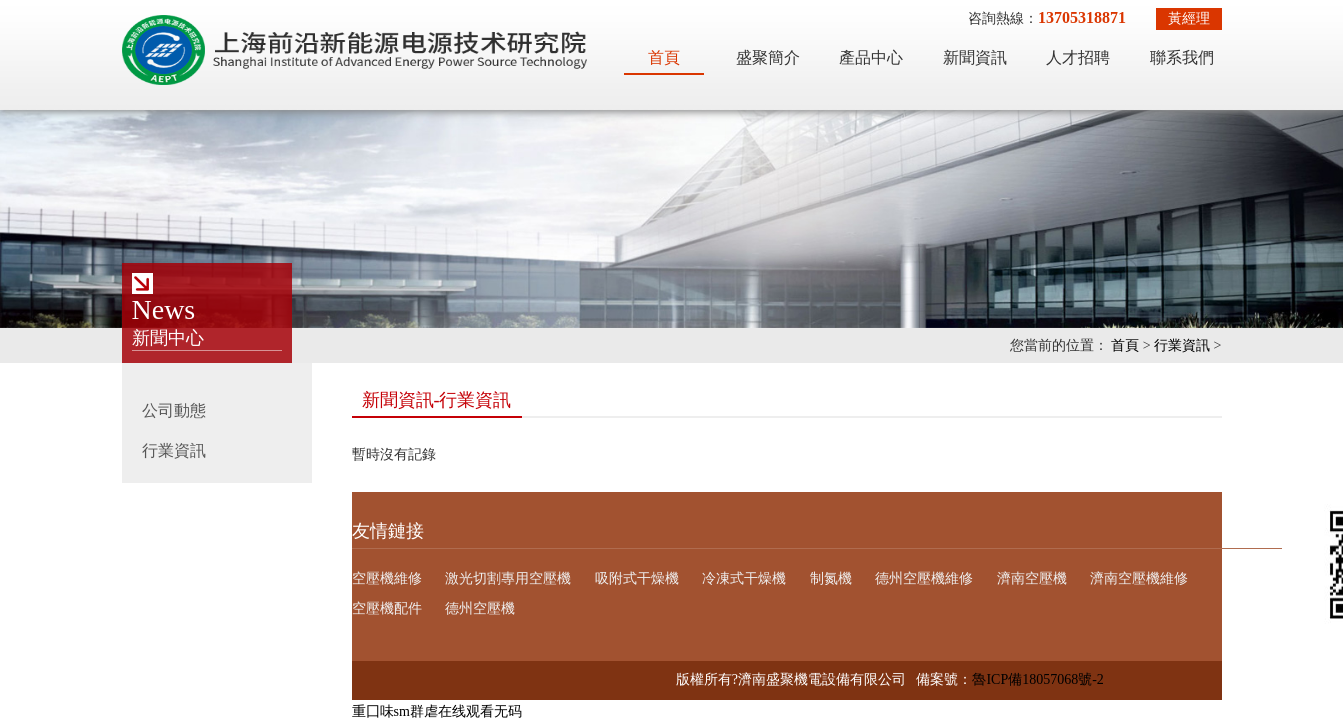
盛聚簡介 (768, 57)
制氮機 (831, 578)
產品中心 (871, 57)
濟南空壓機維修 (1139, 578)
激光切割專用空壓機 (508, 578)
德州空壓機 (480, 608)
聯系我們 (1182, 57)
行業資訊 (1182, 345)
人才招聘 (1078, 57)
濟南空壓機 (1032, 578)
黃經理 (1189, 18)
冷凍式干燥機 (744, 578)
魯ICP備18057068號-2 (1037, 679)
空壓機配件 (387, 608)
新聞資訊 (975, 57)
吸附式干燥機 (637, 578)
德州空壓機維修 (924, 578)
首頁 (664, 57)
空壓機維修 (387, 578)
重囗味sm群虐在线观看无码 (437, 711)
